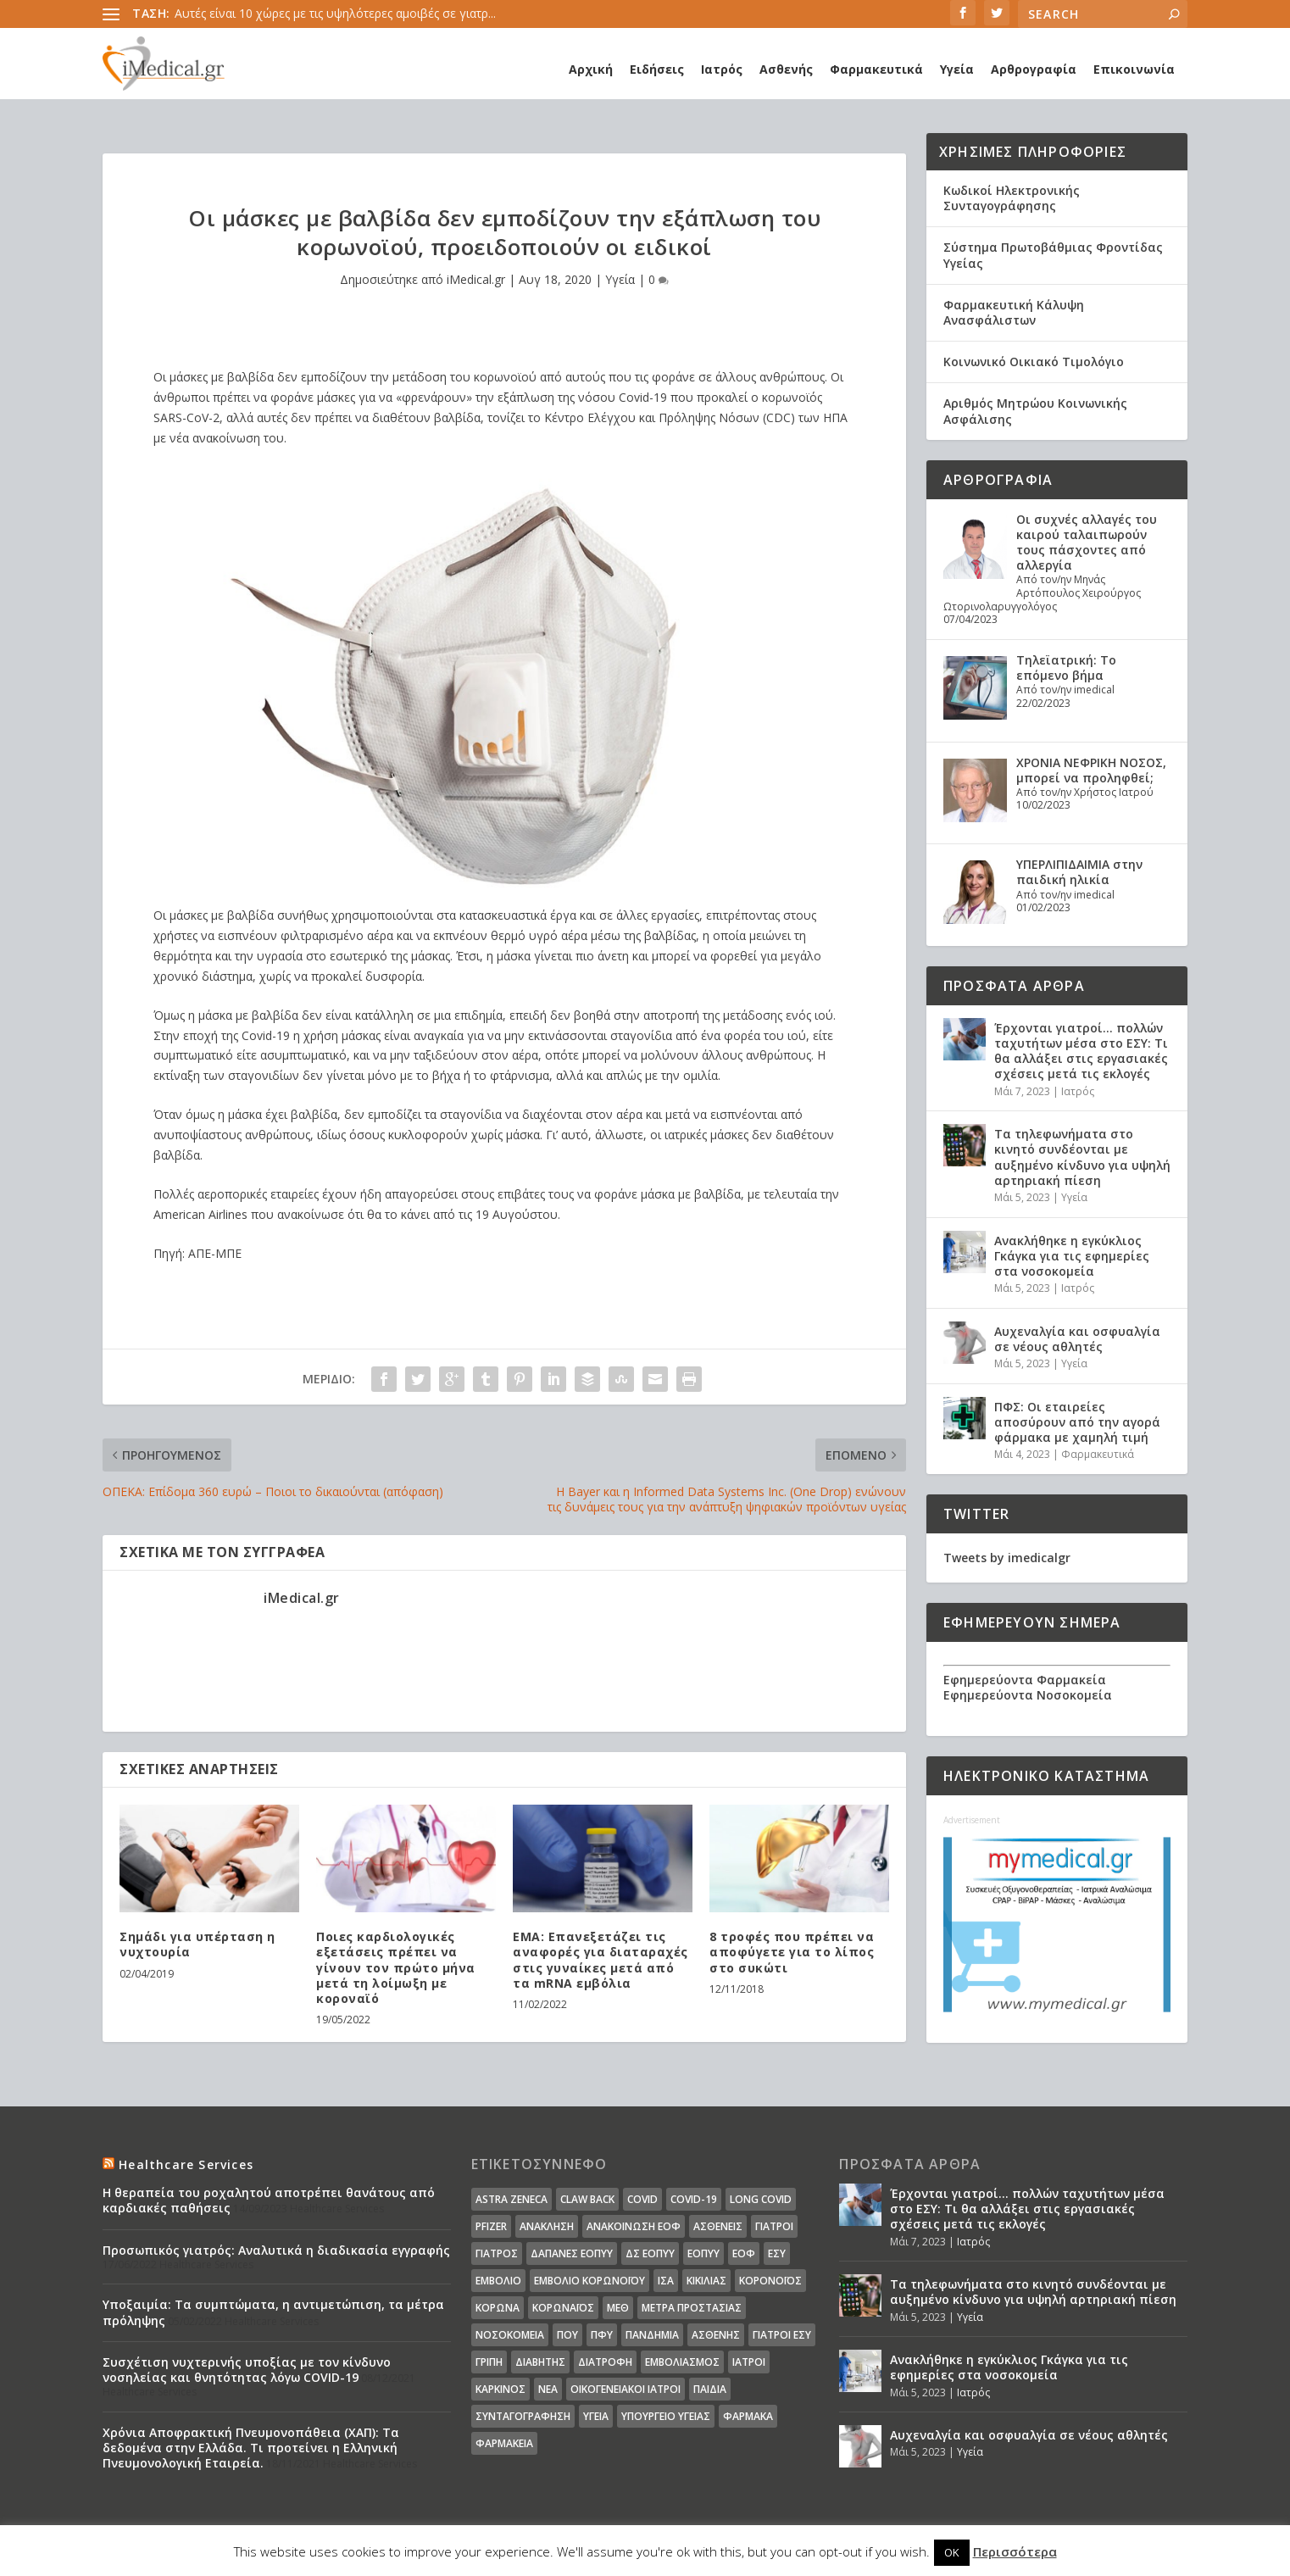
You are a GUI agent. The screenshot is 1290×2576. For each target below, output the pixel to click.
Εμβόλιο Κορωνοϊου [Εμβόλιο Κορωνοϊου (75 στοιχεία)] (589, 2280)
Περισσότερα (1015, 2551)
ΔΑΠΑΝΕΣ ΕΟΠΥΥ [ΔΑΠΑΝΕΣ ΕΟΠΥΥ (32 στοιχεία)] (572, 2253)
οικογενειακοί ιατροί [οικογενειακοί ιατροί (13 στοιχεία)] (625, 2389)
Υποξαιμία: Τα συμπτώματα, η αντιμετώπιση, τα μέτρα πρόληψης (273, 2312)
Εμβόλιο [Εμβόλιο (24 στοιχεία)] (498, 2280)
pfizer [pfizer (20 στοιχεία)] (491, 2226)
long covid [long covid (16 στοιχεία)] (761, 2199)
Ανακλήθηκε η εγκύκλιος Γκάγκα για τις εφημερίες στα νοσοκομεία (1071, 1255)
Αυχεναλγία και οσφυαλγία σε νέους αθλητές (1077, 1339)
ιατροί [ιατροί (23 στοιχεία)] (748, 2362)
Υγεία (957, 69)
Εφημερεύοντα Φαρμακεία (1024, 1680)
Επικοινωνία (1134, 69)
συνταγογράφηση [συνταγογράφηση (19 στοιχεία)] (522, 2416)
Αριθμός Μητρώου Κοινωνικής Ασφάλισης (1035, 410)
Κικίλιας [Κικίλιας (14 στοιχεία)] (706, 2280)
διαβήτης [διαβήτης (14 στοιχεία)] (540, 2362)
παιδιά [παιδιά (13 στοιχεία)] (709, 2389)
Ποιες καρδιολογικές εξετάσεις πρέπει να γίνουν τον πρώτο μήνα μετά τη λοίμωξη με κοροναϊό (395, 1967)
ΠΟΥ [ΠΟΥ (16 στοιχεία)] (567, 2335)
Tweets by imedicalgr (1006, 1557)
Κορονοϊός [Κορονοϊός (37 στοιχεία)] (770, 2280)
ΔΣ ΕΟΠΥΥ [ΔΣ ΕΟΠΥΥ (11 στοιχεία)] (650, 2253)
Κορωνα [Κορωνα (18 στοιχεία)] (497, 2308)
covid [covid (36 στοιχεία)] (642, 2199)
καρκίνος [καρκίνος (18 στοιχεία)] (500, 2389)
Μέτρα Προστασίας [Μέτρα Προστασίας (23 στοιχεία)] (692, 2308)
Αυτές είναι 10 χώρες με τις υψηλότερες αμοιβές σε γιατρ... (335, 13)
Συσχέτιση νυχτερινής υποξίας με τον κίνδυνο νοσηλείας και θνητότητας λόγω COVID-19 (247, 2369)
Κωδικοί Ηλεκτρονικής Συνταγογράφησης (1011, 198)
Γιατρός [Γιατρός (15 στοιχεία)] (496, 2253)
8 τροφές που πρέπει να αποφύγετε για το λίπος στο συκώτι (791, 1951)
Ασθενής (786, 69)
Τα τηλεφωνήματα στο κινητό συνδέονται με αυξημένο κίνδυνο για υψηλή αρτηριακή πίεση (1082, 1157)
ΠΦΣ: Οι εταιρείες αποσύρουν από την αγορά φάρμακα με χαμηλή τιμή (1077, 1422)
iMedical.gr (476, 279)
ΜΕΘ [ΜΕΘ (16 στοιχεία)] (618, 2308)
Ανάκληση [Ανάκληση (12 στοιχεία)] (547, 2226)
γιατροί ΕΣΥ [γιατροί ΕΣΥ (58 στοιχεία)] (782, 2335)
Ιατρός (721, 69)
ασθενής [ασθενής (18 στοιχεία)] (716, 2335)
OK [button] (951, 2552)
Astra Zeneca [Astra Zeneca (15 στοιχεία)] (511, 2199)
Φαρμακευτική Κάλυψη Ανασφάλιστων (1013, 312)
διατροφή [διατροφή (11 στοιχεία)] (605, 2362)
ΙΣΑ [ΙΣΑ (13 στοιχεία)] (666, 2280)
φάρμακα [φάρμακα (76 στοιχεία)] (748, 2416)
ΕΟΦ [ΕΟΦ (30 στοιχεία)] (743, 2253)
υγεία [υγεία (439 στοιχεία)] (596, 2416)
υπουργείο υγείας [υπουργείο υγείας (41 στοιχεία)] (665, 2416)
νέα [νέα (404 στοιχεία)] (548, 2389)
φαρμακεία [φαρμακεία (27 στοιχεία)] (504, 2443)
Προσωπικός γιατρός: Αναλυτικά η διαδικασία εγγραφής (276, 2250)
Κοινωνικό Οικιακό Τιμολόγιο (1033, 361)
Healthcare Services (186, 2164)
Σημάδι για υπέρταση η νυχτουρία (197, 1944)
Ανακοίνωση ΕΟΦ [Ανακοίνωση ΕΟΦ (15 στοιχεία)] (634, 2226)
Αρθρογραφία (1033, 69)
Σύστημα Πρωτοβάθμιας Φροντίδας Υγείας (1053, 254)
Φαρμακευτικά (876, 69)
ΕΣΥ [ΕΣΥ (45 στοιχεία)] (777, 2253)
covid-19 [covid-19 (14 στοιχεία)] (693, 2199)
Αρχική (591, 69)
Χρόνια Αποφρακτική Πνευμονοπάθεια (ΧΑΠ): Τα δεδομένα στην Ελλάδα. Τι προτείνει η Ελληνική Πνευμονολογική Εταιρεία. (251, 2447)
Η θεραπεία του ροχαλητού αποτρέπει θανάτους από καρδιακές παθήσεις (269, 2200)
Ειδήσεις (657, 69)
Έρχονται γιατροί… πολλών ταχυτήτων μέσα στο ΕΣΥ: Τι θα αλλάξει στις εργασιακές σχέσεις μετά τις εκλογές (1081, 1051)
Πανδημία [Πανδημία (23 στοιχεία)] (652, 2335)
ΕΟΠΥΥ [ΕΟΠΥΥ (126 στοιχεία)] (703, 2253)
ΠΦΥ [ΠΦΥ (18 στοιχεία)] (602, 2335)
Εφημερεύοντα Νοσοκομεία (1027, 1695)
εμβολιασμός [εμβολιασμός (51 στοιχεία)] (682, 2362)
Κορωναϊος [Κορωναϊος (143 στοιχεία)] (563, 2308)
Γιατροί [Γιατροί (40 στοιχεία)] (774, 2226)
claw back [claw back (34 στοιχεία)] (587, 2199)
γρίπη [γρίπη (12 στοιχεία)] (489, 2362)
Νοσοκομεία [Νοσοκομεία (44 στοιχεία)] (509, 2335)
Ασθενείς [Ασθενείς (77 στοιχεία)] (717, 2226)
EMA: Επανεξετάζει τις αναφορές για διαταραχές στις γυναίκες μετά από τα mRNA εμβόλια (600, 1959)
